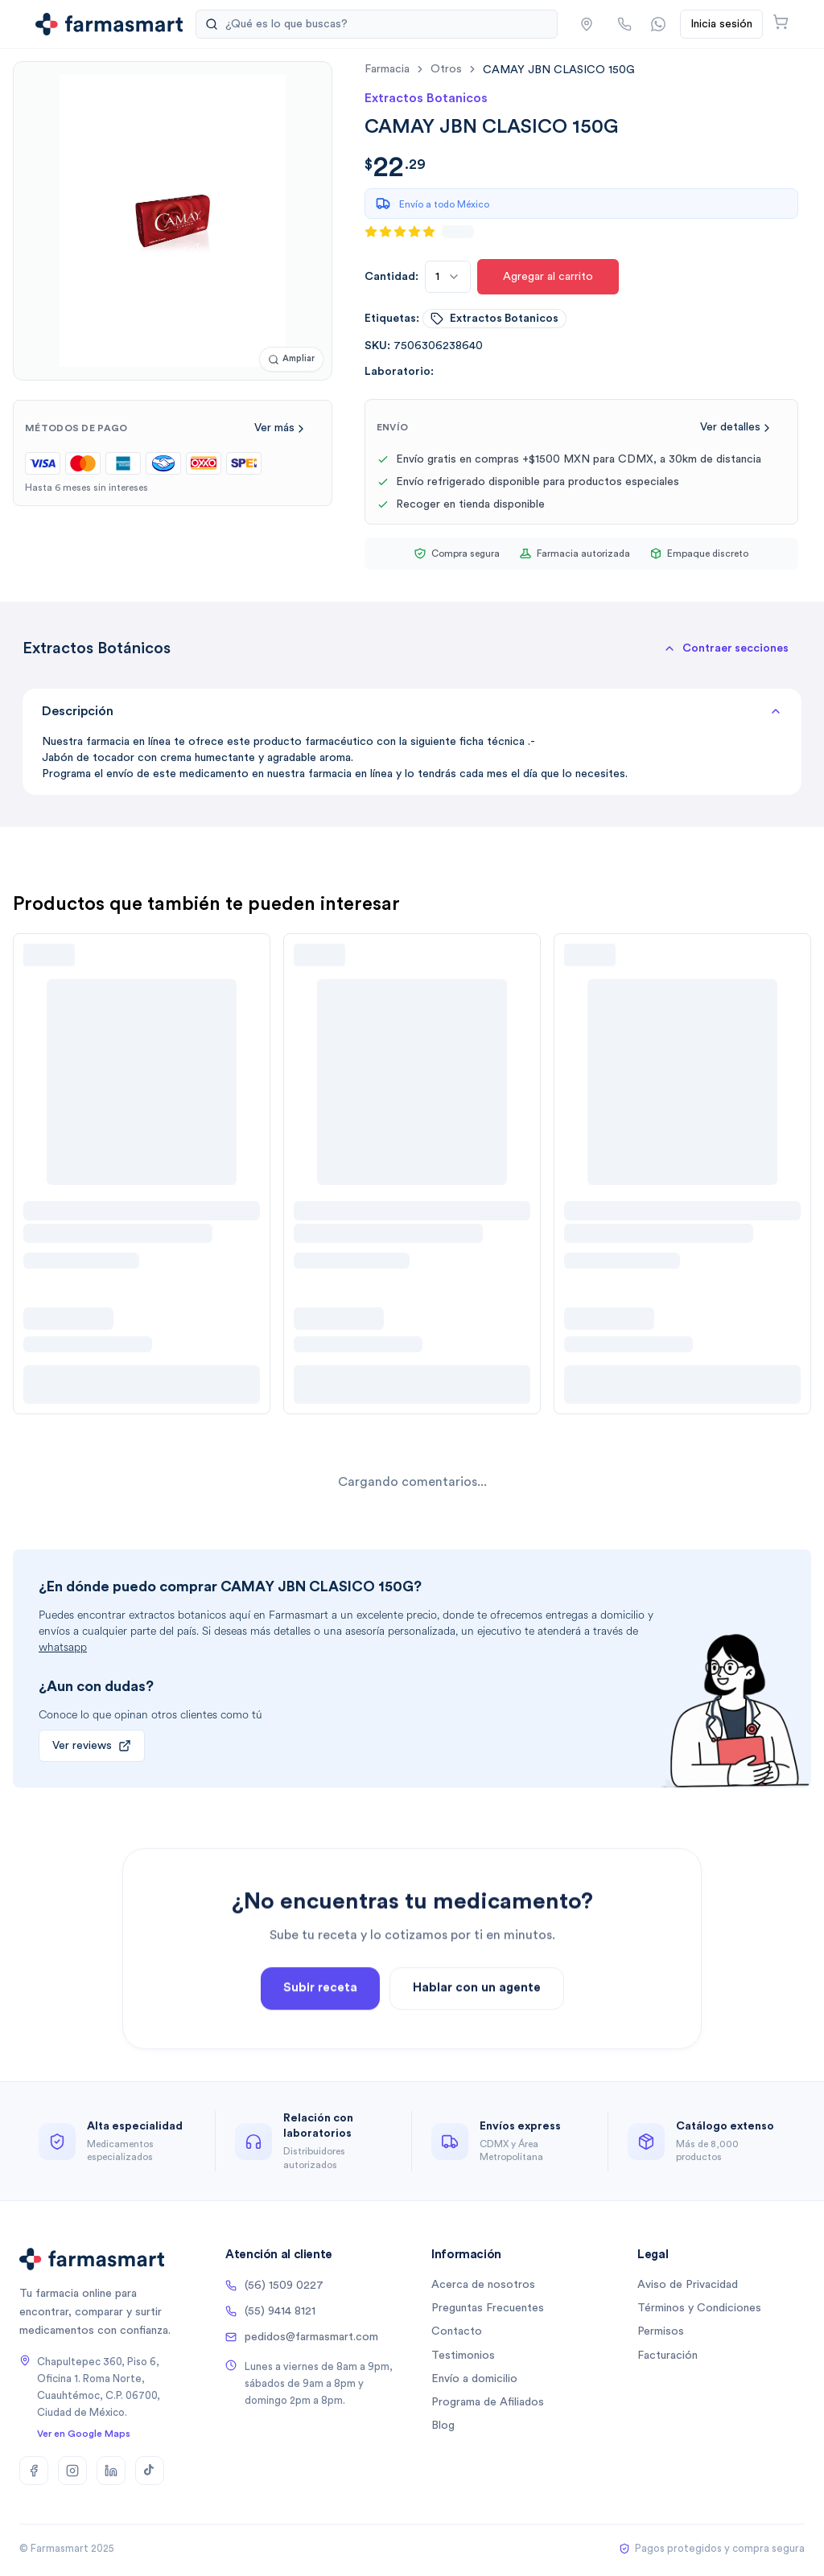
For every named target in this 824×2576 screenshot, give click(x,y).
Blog (443, 2425)
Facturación (667, 2355)
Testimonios (463, 2355)
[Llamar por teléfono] (624, 24)
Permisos (660, 2331)
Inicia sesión (721, 24)
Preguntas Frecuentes (487, 2308)
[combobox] (448, 277)
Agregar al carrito (548, 276)
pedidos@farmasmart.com (301, 2337)
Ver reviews (91, 1745)
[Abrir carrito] (780, 22)
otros (446, 69)
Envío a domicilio (474, 2379)
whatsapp (63, 1647)
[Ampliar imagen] (291, 359)
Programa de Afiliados (487, 2402)
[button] (587, 24)
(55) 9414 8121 (270, 2311)
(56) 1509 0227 (274, 2285)
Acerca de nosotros (483, 2284)
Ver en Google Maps (83, 2433)
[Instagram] (72, 2470)
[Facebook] (33, 2470)
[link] (559, 69)
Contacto (456, 2331)
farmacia (387, 69)
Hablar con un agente (477, 2066)
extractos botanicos (494, 318)
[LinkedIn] (111, 2470)
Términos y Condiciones (699, 2308)
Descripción (412, 711)
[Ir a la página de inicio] (109, 24)
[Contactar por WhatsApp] (658, 24)
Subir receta (320, 2066)
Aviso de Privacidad (687, 2284)
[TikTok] (149, 2470)
